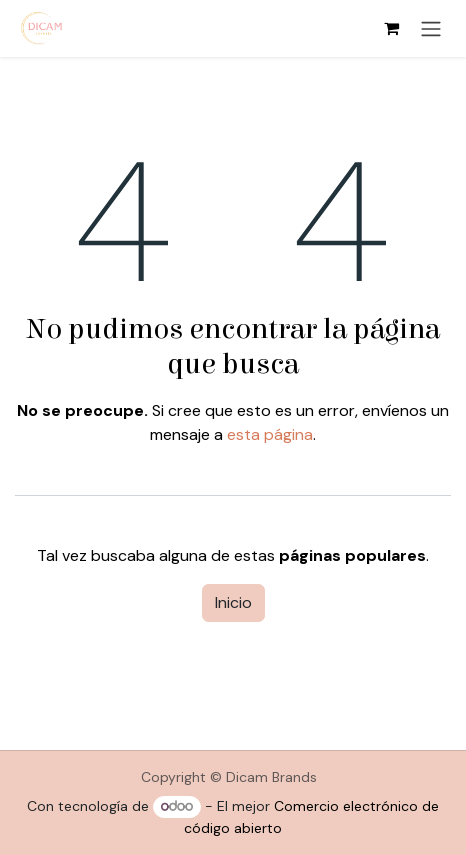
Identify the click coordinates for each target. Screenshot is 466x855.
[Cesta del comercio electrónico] (391, 28)
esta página (270, 434)
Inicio (233, 602)
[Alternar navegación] (431, 28)
